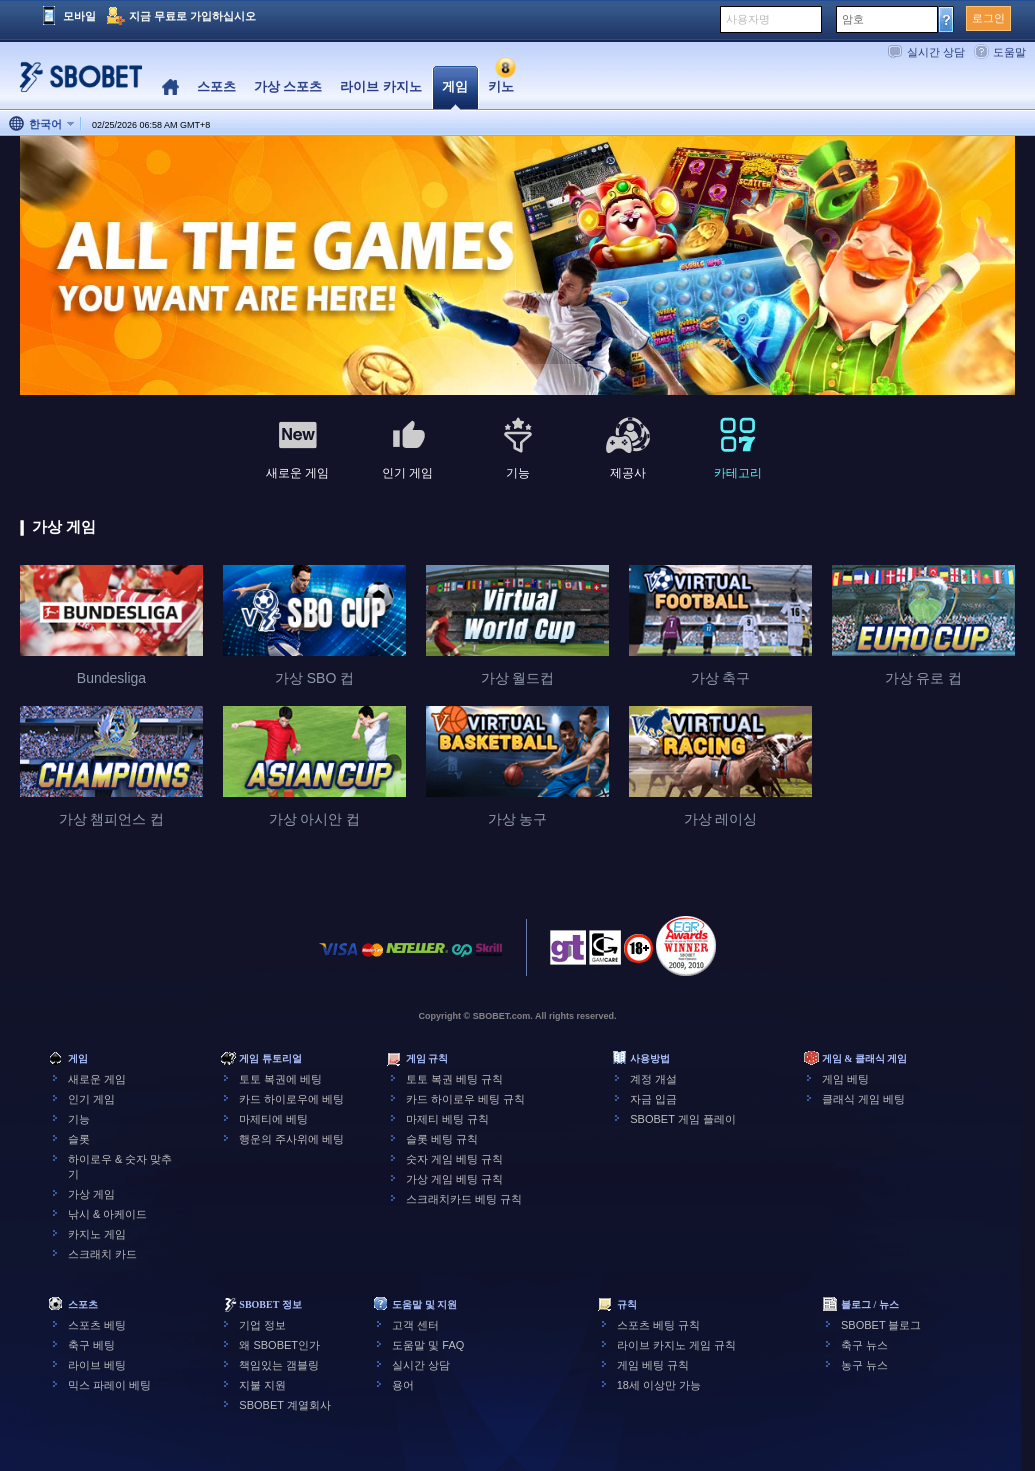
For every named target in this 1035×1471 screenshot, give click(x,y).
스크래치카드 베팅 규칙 (464, 1199)
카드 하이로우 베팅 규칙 (465, 1099)
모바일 (79, 16)
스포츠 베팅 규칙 (658, 1325)
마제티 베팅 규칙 (447, 1119)
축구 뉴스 (864, 1345)
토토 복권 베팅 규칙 (454, 1079)
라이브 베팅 (97, 1365)
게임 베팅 (845, 1079)
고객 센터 (415, 1325)
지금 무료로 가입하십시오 (192, 16)
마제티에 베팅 (273, 1119)
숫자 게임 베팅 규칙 (454, 1159)
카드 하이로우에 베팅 (291, 1099)
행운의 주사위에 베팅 (291, 1139)
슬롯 (79, 1139)
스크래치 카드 (102, 1254)
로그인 (988, 18)
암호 (853, 19)
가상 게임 (91, 1194)
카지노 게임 (97, 1234)
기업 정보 (262, 1325)
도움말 (1009, 52)
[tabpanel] (517, 266)
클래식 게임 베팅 (863, 1099)
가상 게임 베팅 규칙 (454, 1179)
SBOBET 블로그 (881, 1325)
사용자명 (748, 19)
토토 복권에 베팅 (280, 1079)
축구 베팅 (91, 1345)
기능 (79, 1119)
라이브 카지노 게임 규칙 (676, 1345)
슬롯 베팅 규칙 (442, 1139)
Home (170, 87)
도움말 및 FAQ (428, 1345)
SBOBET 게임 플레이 (683, 1119)
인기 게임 (91, 1099)
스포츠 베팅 (97, 1325)
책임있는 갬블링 (279, 1365)
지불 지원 (262, 1385)
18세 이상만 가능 (659, 1385)
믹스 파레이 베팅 (109, 1385)
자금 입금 (653, 1099)
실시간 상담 (936, 52)
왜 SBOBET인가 (279, 1345)
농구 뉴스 (864, 1365)
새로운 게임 (97, 1079)
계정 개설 (653, 1079)
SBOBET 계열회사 (284, 1405)
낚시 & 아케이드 (107, 1214)
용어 (403, 1385)
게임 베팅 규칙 (653, 1365)
